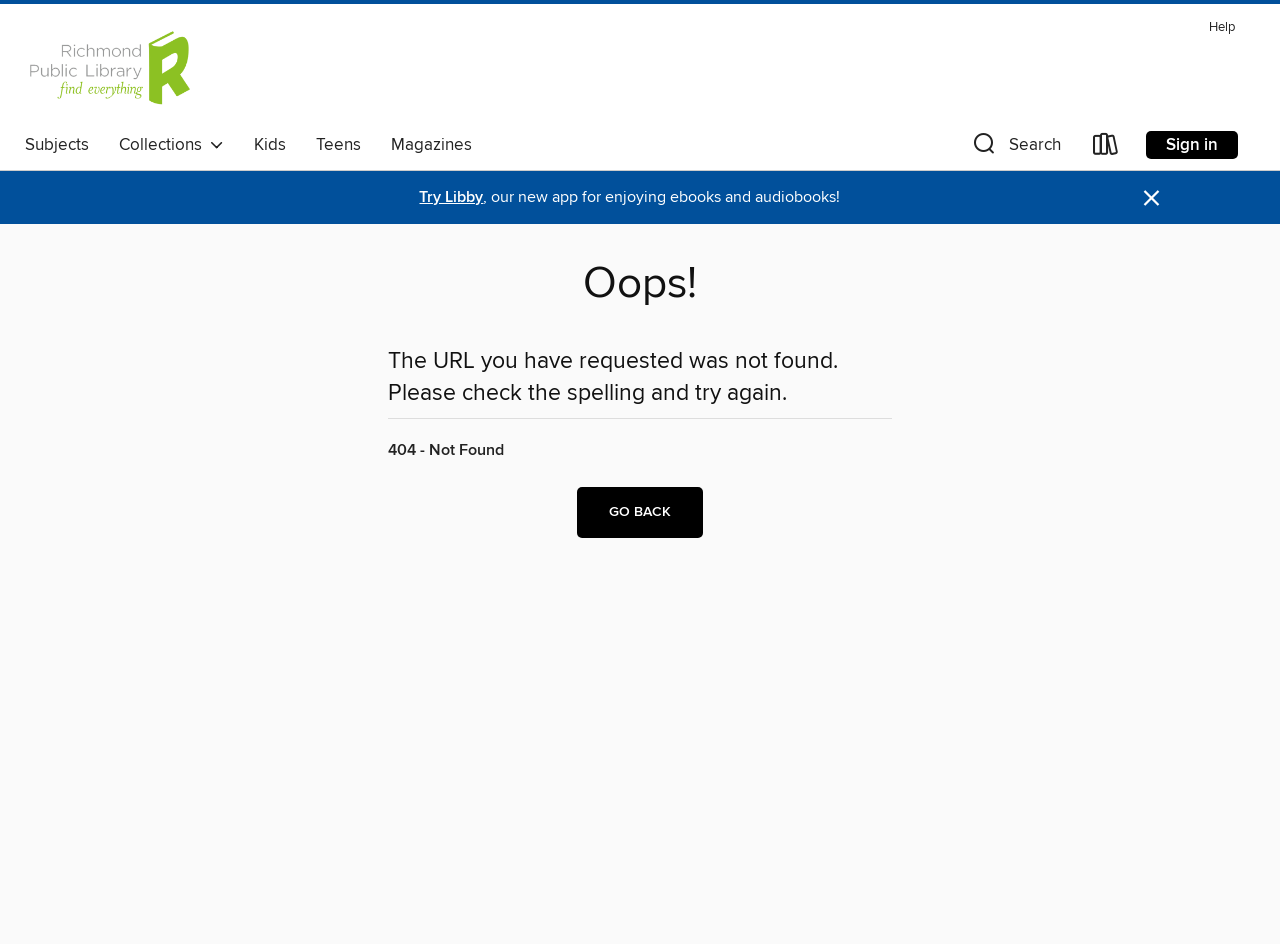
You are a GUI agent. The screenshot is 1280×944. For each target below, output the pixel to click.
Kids (270, 145)
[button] (1015, 148)
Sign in (1192, 145)
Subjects (57, 145)
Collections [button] (171, 145)
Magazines (431, 145)
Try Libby (451, 197)
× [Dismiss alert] (1151, 198)
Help (1222, 27)
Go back (640, 512)
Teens (338, 145)
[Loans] (1106, 148)
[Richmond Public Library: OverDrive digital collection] (109, 69)
